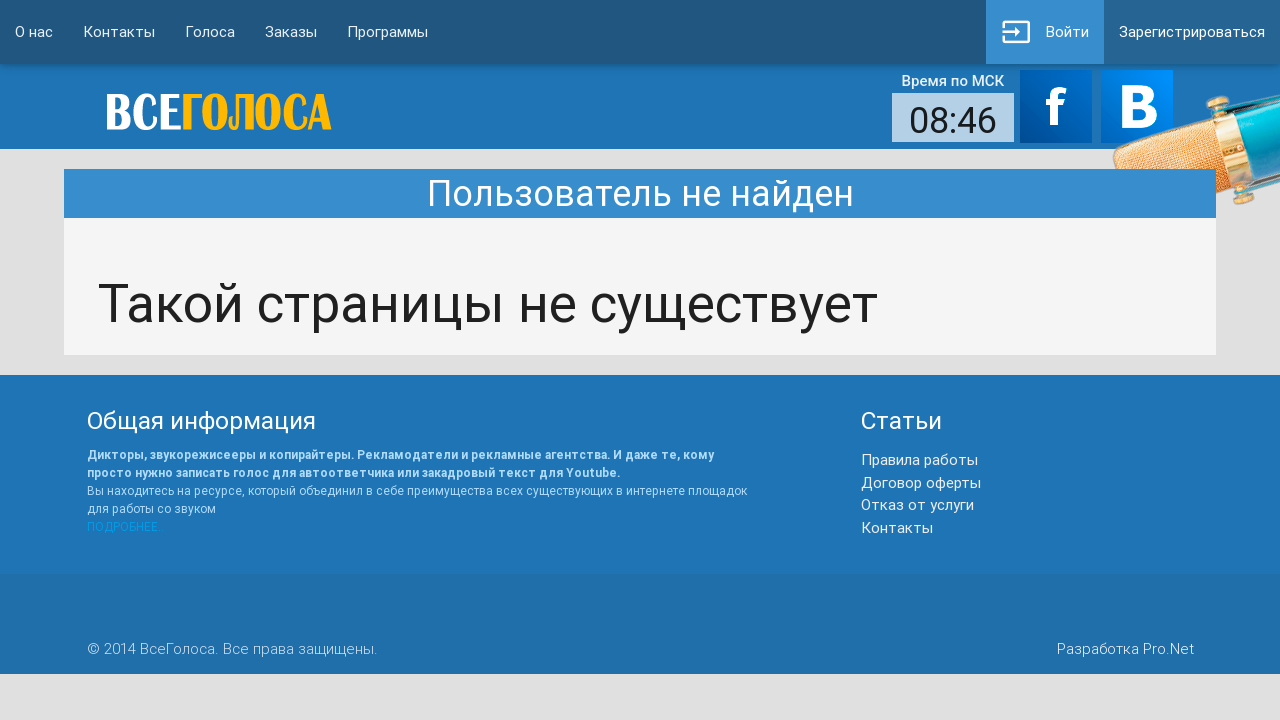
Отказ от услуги (917, 504)
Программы (387, 31)
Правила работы (919, 459)
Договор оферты (921, 482)
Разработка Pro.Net (1125, 648)
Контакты (119, 31)
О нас (34, 31)
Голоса (210, 31)
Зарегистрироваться (1192, 31)
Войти (1045, 32)
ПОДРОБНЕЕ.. (125, 526)
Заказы (291, 31)
